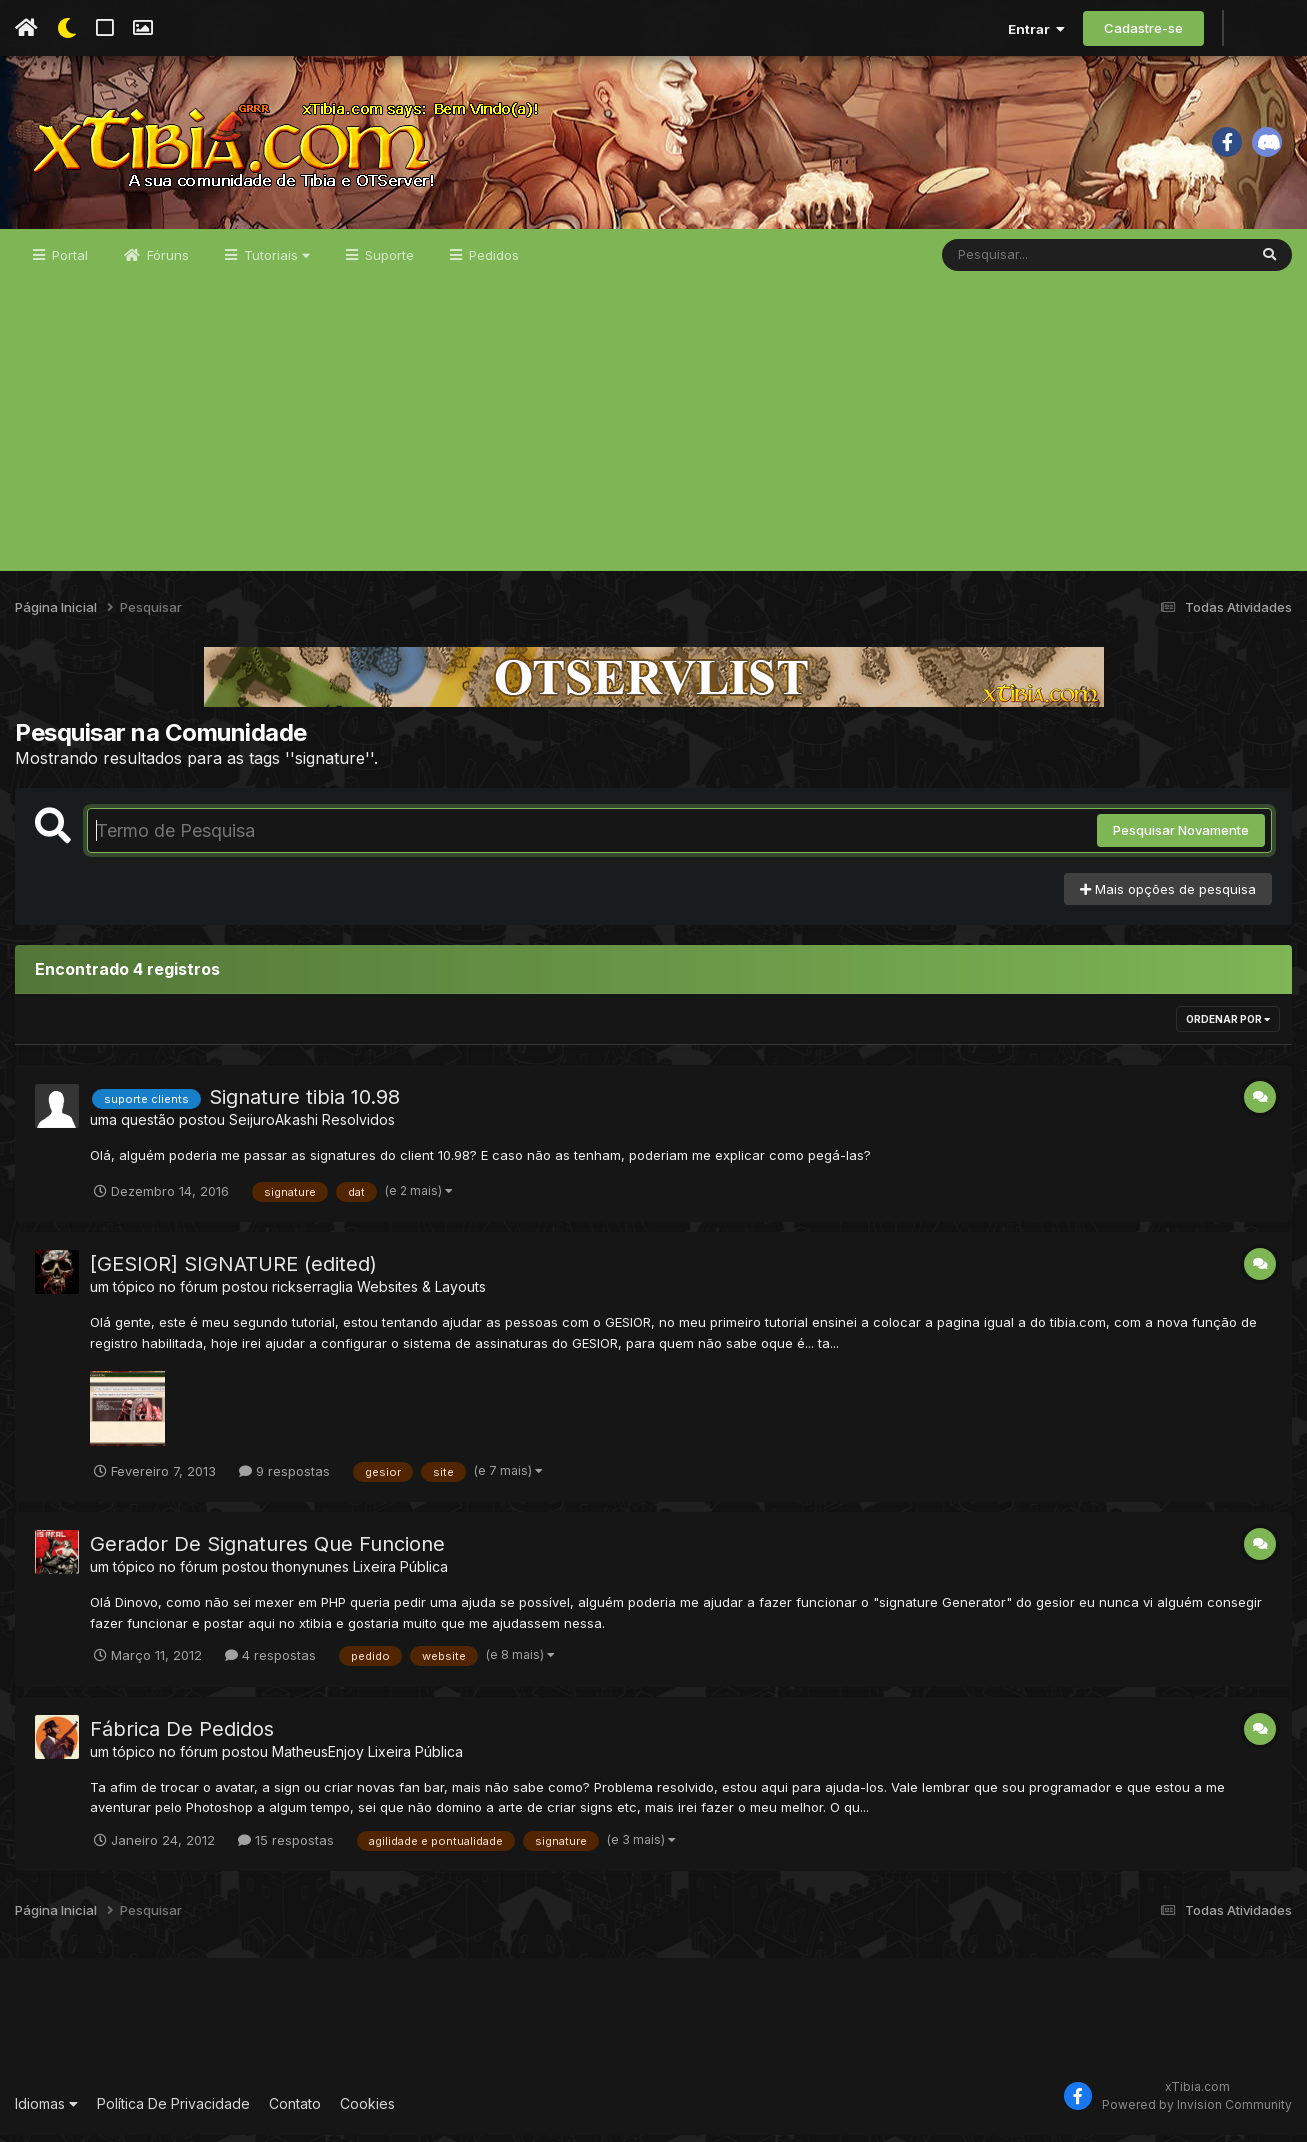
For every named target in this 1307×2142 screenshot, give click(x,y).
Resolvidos (358, 1127)
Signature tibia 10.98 (304, 1105)
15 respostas (286, 1847)
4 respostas (270, 1662)
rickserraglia (312, 1293)
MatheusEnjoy (318, 1758)
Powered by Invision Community (1197, 2112)
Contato (295, 2110)
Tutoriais (275, 262)
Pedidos (492, 262)
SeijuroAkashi (273, 1127)
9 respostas (284, 1478)
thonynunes (310, 1573)
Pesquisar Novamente (1181, 838)
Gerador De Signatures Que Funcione (267, 1551)
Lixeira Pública (400, 1573)
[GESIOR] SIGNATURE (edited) (233, 1271)
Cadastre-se (1143, 28)
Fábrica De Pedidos (182, 1736)
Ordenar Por (1228, 1027)
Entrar (1036, 29)
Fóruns (166, 262)
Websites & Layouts (421, 1293)
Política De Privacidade (173, 2110)
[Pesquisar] (1019, 262)
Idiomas (46, 2110)
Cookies (367, 2110)
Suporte (387, 262)
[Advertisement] (654, 438)
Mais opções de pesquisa (1168, 896)
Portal (68, 262)
